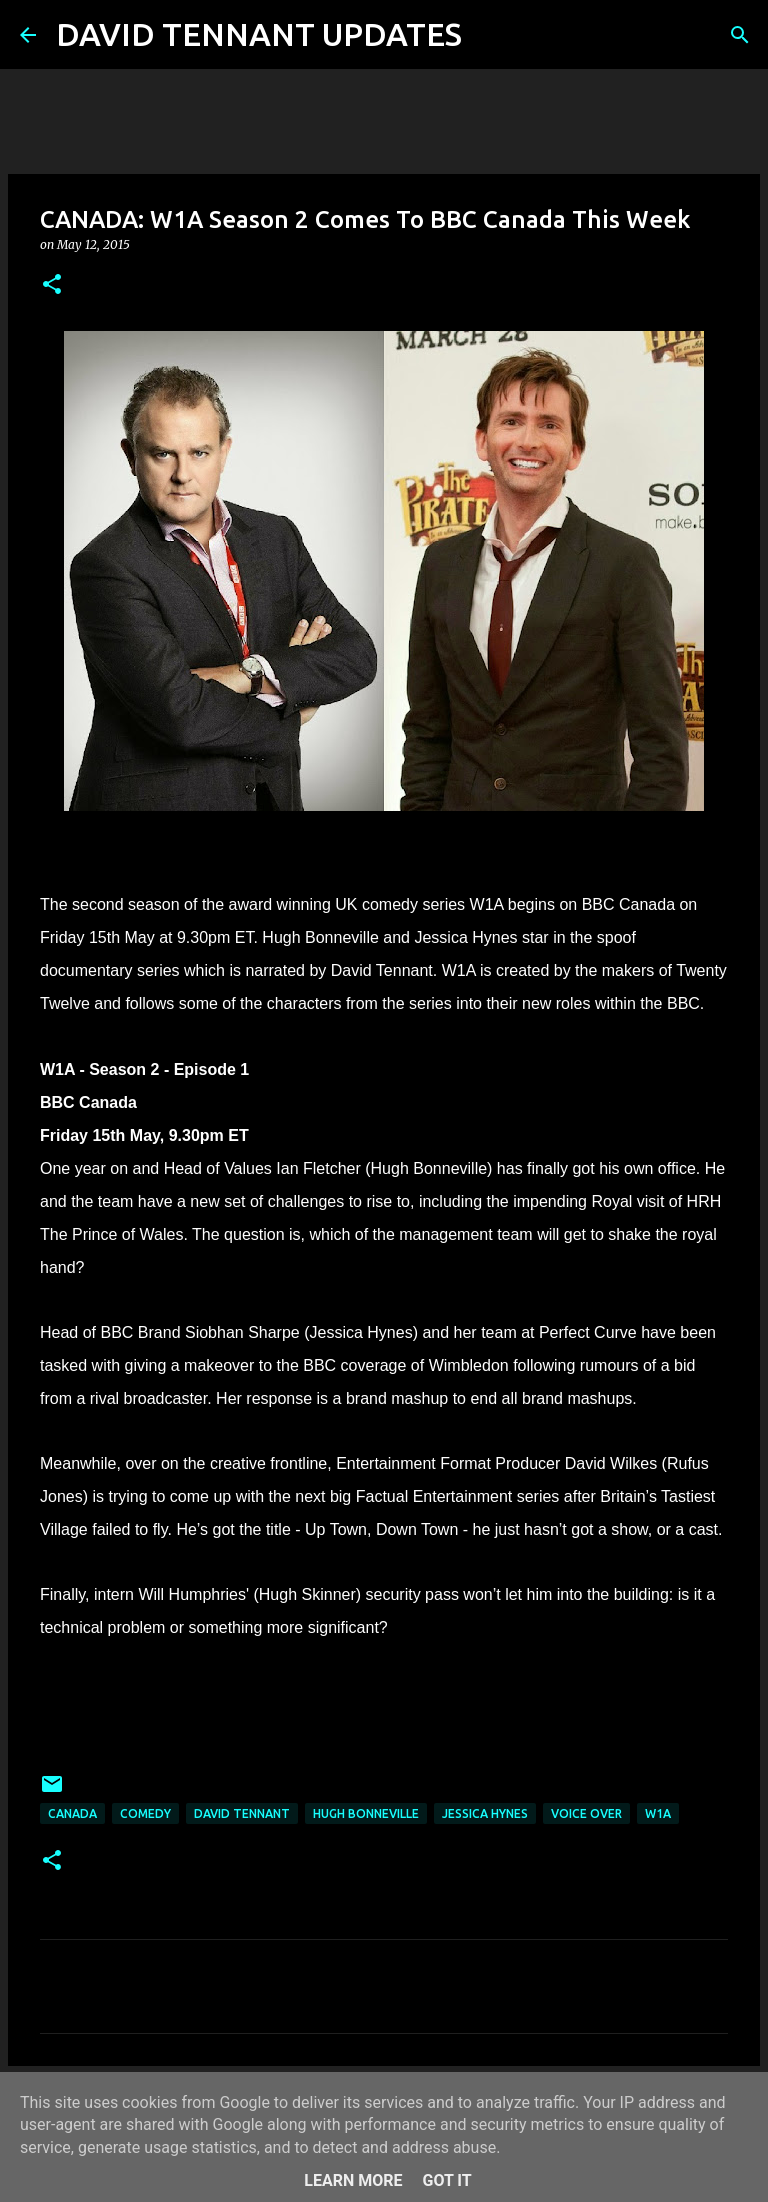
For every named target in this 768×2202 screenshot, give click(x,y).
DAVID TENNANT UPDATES (259, 34)
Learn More (353, 2180)
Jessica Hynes (485, 1813)
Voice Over (586, 1813)
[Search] (490, 35)
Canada (72, 1813)
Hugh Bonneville (366, 1813)
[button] (52, 285)
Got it (446, 2180)
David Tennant (242, 1813)
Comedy (145, 1813)
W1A (658, 1813)
